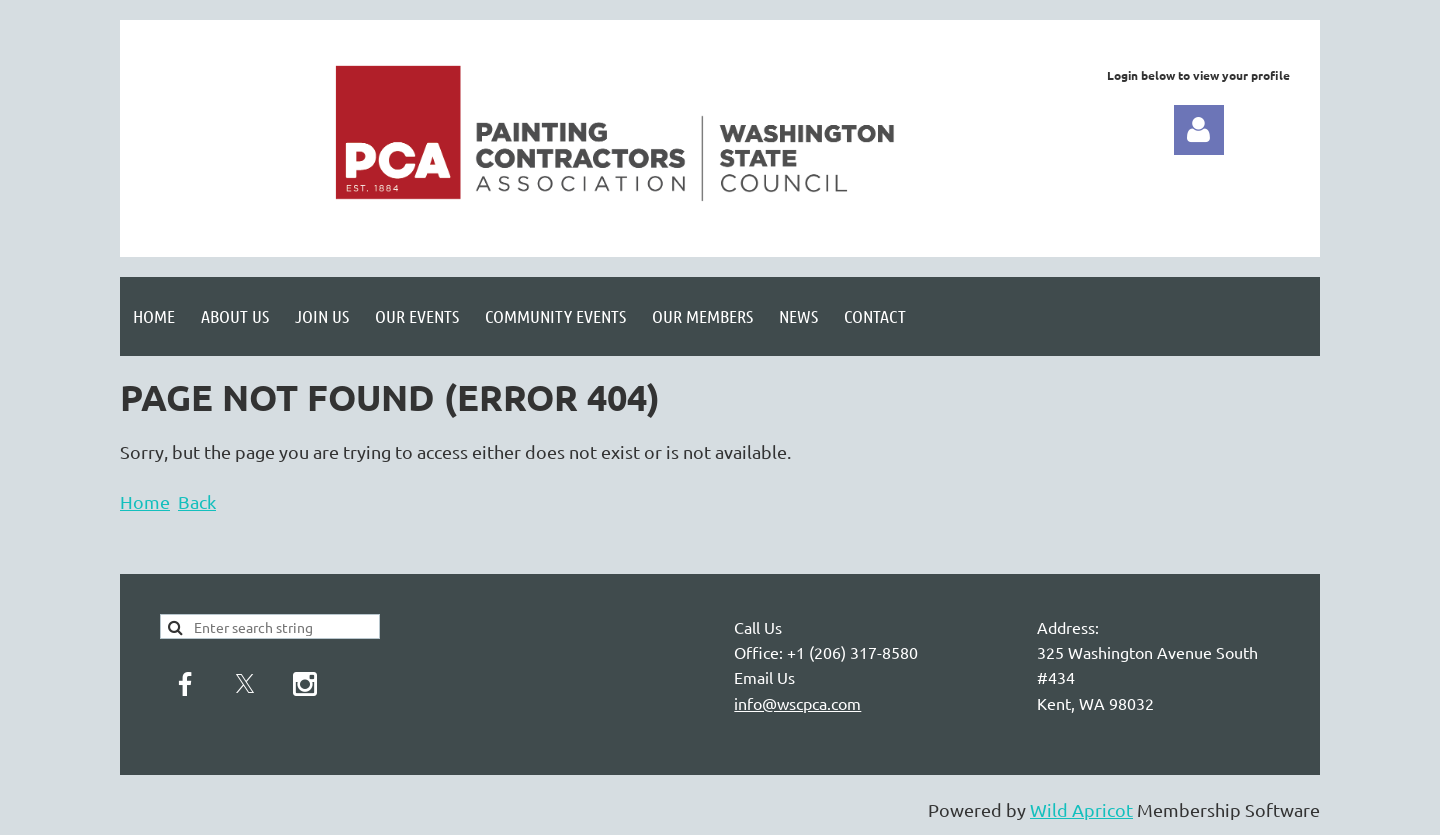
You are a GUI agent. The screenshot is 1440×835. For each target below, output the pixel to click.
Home (145, 501)
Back (197, 501)
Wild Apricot (1081, 809)
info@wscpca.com (797, 703)
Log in (1199, 130)
